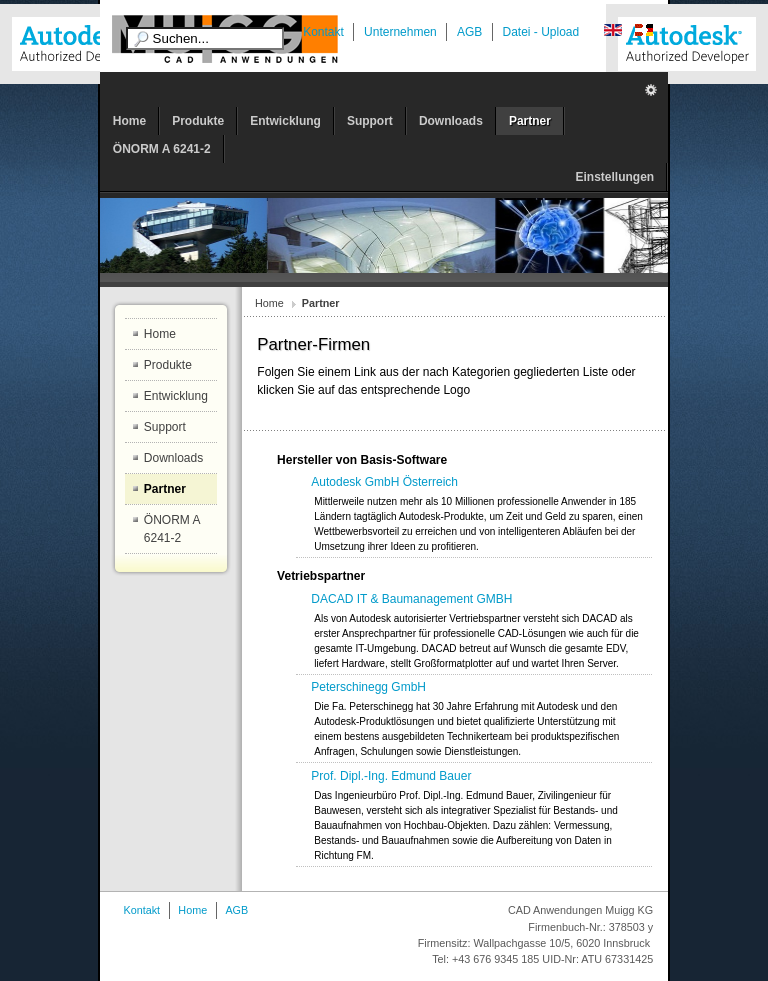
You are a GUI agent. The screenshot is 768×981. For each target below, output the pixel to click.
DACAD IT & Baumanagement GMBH (411, 599)
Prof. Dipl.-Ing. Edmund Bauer (391, 776)
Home (269, 303)
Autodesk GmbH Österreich (384, 482)
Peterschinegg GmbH (368, 687)
